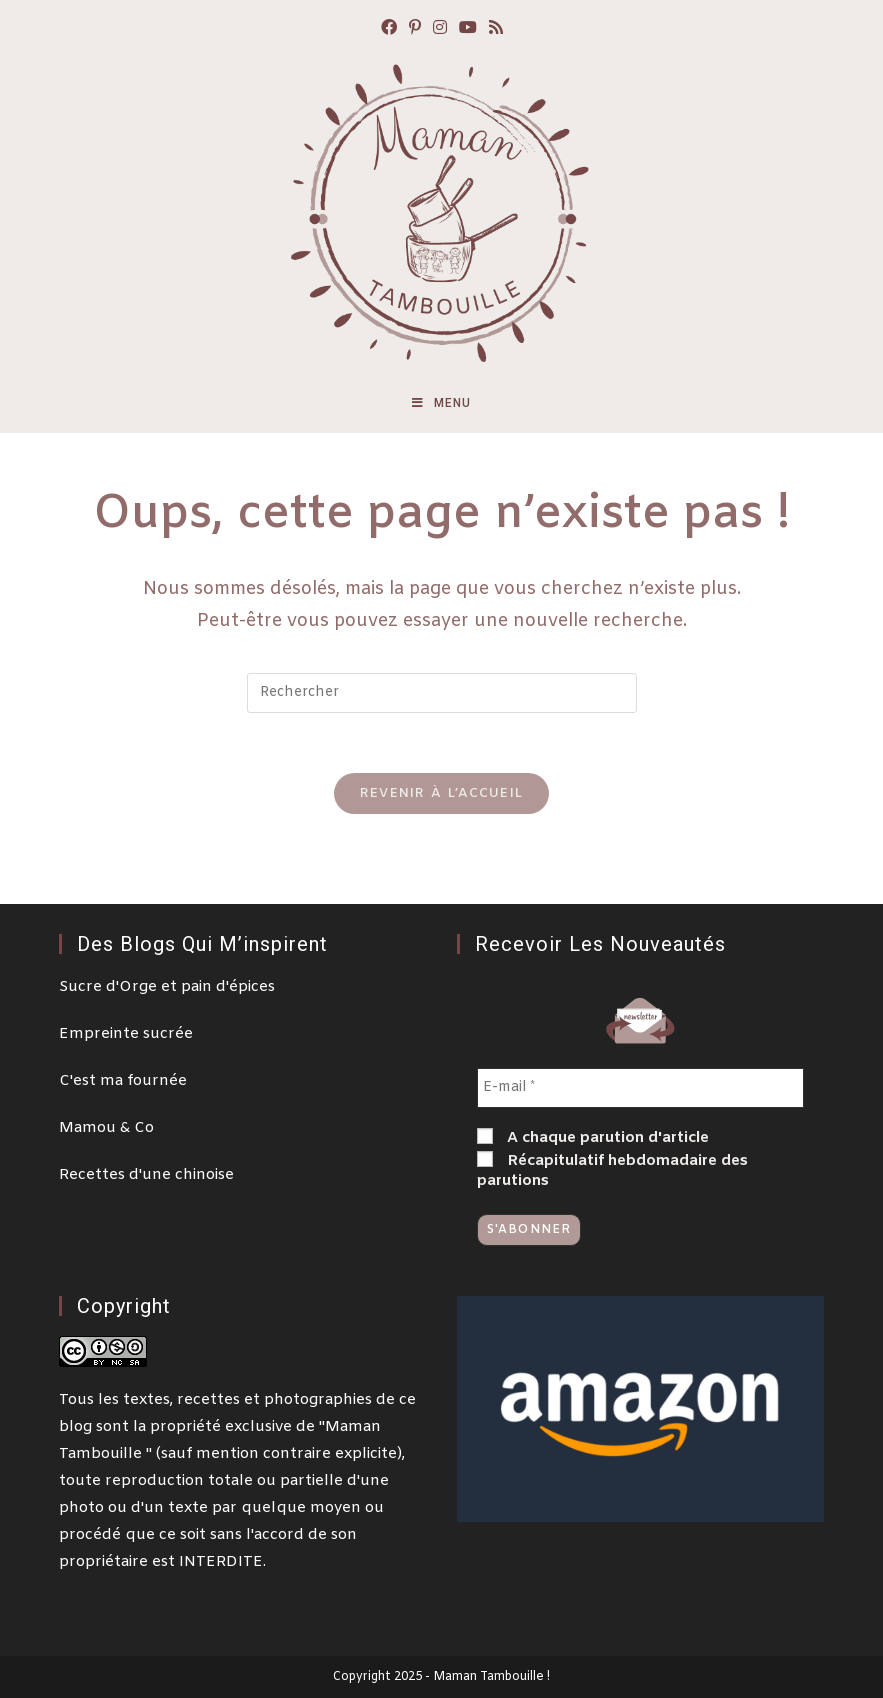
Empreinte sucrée (126, 1034)
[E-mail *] (640, 1088)
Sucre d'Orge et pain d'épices (167, 987)
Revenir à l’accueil (442, 793)
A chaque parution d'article (593, 1138)
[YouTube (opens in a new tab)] (468, 29)
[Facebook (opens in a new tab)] (389, 29)
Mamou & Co (106, 1128)
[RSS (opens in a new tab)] (496, 29)
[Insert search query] (442, 693)
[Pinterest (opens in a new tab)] (415, 29)
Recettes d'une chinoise (146, 1175)
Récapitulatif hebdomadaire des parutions (612, 1171)
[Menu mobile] (441, 403)
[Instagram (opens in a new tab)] (440, 29)
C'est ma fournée (123, 1081)
